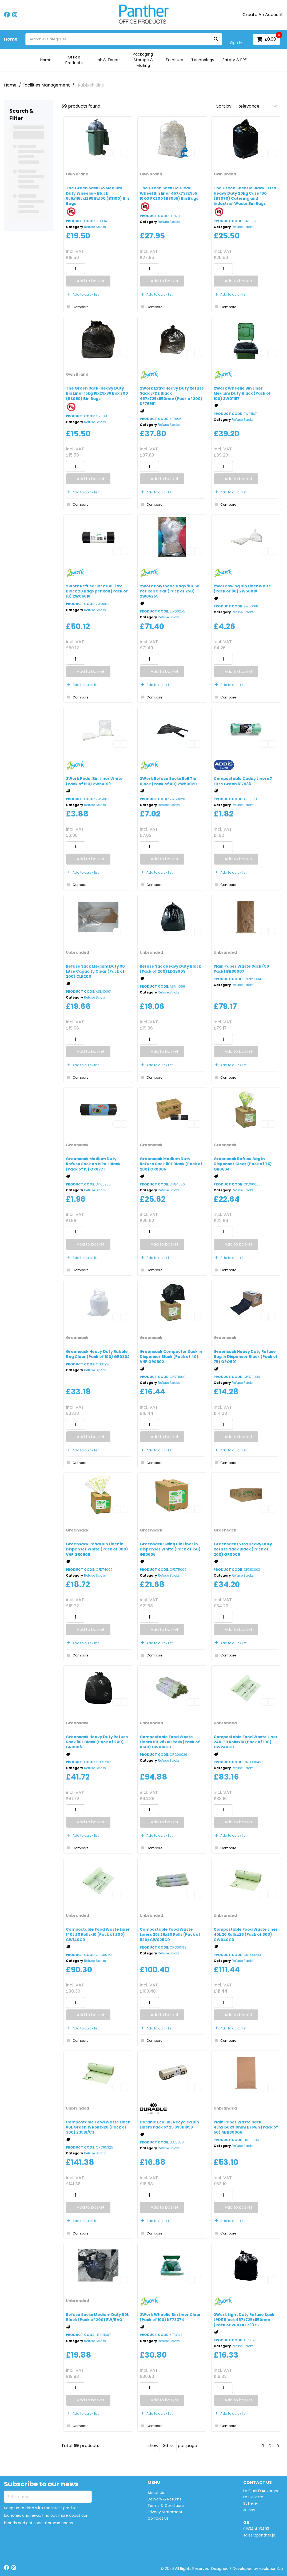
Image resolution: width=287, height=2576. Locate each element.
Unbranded (77, 952)
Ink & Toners (109, 59)
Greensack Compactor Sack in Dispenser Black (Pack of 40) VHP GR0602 (171, 1356)
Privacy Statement (165, 2512)
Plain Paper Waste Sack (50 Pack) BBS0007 (241, 969)
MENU (154, 2482)
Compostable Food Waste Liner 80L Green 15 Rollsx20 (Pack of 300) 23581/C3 (98, 2127)
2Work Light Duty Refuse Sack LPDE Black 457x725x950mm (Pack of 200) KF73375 (244, 2319)
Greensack (77, 1145)
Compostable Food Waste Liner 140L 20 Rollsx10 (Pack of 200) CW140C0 (98, 1934)
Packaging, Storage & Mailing (143, 60)
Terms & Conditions (166, 2505)
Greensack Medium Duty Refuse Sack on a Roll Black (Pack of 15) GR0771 (93, 1164)
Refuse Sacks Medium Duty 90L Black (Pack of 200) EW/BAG (97, 2317)
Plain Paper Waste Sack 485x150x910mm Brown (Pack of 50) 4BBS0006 (246, 2127)
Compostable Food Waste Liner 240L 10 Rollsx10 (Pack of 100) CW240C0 (246, 1742)
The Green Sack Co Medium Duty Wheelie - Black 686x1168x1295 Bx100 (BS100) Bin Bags (97, 195)
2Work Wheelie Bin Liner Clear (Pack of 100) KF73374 (170, 2317)
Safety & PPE (234, 59)
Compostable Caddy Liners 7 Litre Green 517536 (243, 781)
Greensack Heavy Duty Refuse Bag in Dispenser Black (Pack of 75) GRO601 (246, 1356)
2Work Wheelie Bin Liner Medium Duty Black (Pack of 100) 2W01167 (242, 393)
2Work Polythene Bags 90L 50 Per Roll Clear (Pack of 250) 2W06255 (170, 591)
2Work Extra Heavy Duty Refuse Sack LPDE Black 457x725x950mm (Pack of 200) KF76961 (172, 396)
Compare (77, 307)
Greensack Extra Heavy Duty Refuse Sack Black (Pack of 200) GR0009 (243, 1549)
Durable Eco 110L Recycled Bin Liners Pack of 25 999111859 (169, 2124)
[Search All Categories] (123, 39)
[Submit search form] (216, 39)
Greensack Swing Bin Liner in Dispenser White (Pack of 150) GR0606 (170, 1549)
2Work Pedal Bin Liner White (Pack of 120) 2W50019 (94, 781)
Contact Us (158, 2518)
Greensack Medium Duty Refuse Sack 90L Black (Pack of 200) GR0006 (171, 1164)
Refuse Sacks (95, 227)
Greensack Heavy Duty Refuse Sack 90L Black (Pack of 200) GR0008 (97, 1742)
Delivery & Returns (164, 2499)
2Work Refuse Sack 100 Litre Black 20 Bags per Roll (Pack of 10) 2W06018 (97, 591)
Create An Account (262, 15)
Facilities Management (46, 85)
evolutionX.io (271, 2568)
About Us (156, 2492)
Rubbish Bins (91, 85)
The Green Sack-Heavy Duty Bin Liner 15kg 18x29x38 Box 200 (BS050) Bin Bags (97, 393)
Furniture (174, 59)
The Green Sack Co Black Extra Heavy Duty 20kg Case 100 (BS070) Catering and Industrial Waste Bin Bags (245, 195)
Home (10, 39)
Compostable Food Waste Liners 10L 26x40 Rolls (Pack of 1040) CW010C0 (170, 1742)
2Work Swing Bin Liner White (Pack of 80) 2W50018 (242, 588)
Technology (202, 59)
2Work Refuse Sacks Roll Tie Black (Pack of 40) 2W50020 (168, 781)
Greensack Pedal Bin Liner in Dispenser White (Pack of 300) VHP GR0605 (97, 1549)
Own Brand (77, 174)
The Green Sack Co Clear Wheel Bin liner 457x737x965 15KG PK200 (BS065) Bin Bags (169, 193)
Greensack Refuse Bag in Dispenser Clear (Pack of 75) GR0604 (243, 1164)
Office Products (74, 59)
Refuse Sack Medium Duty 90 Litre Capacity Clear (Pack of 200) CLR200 (95, 971)
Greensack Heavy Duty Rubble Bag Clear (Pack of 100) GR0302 (98, 1354)
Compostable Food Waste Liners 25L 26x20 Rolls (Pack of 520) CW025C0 (170, 1934)
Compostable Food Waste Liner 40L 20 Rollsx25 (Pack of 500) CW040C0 (246, 1934)
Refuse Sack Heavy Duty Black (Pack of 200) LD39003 (170, 969)
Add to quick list (82, 294)
